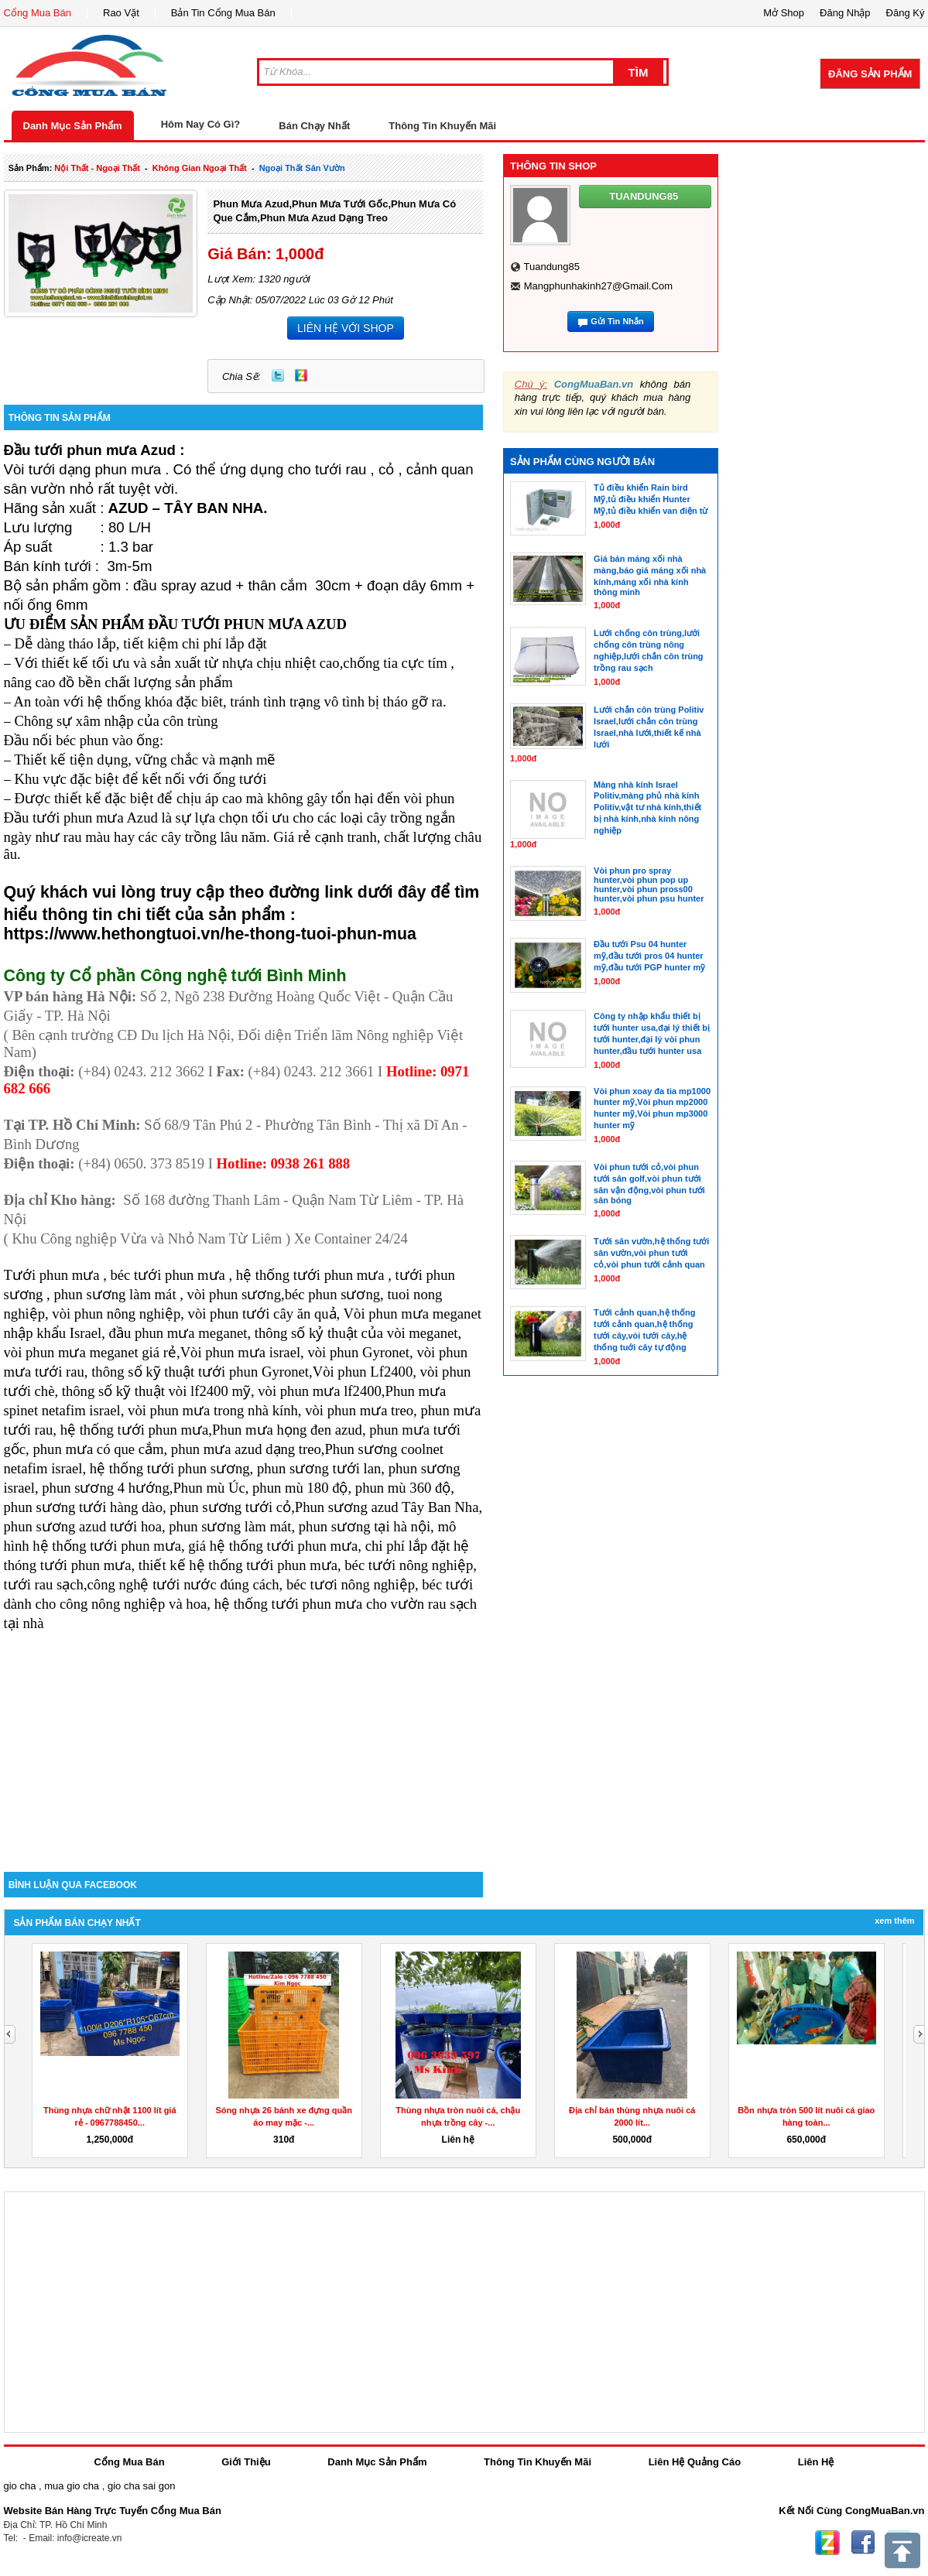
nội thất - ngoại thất (97, 168)
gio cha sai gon (141, 2486)
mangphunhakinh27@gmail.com (598, 286)
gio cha (20, 2486)
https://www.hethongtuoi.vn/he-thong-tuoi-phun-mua (210, 934)
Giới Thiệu (245, 2462)
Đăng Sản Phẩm (870, 74)
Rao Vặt (121, 13)
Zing (301, 375)
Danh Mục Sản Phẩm (72, 126)
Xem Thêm (894, 1920)
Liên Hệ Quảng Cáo (695, 2462)
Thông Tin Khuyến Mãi (442, 126)
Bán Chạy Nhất (314, 126)
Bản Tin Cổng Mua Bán (223, 13)
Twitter (278, 375)
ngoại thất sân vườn (302, 168)
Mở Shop (783, 13)
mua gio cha (71, 2486)
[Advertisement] (244, 1740)
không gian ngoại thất (199, 168)
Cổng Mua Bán (38, 13)
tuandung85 (551, 266)
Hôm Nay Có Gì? (201, 124)
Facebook (863, 2542)
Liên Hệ (816, 2462)
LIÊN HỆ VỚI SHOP (345, 328)
